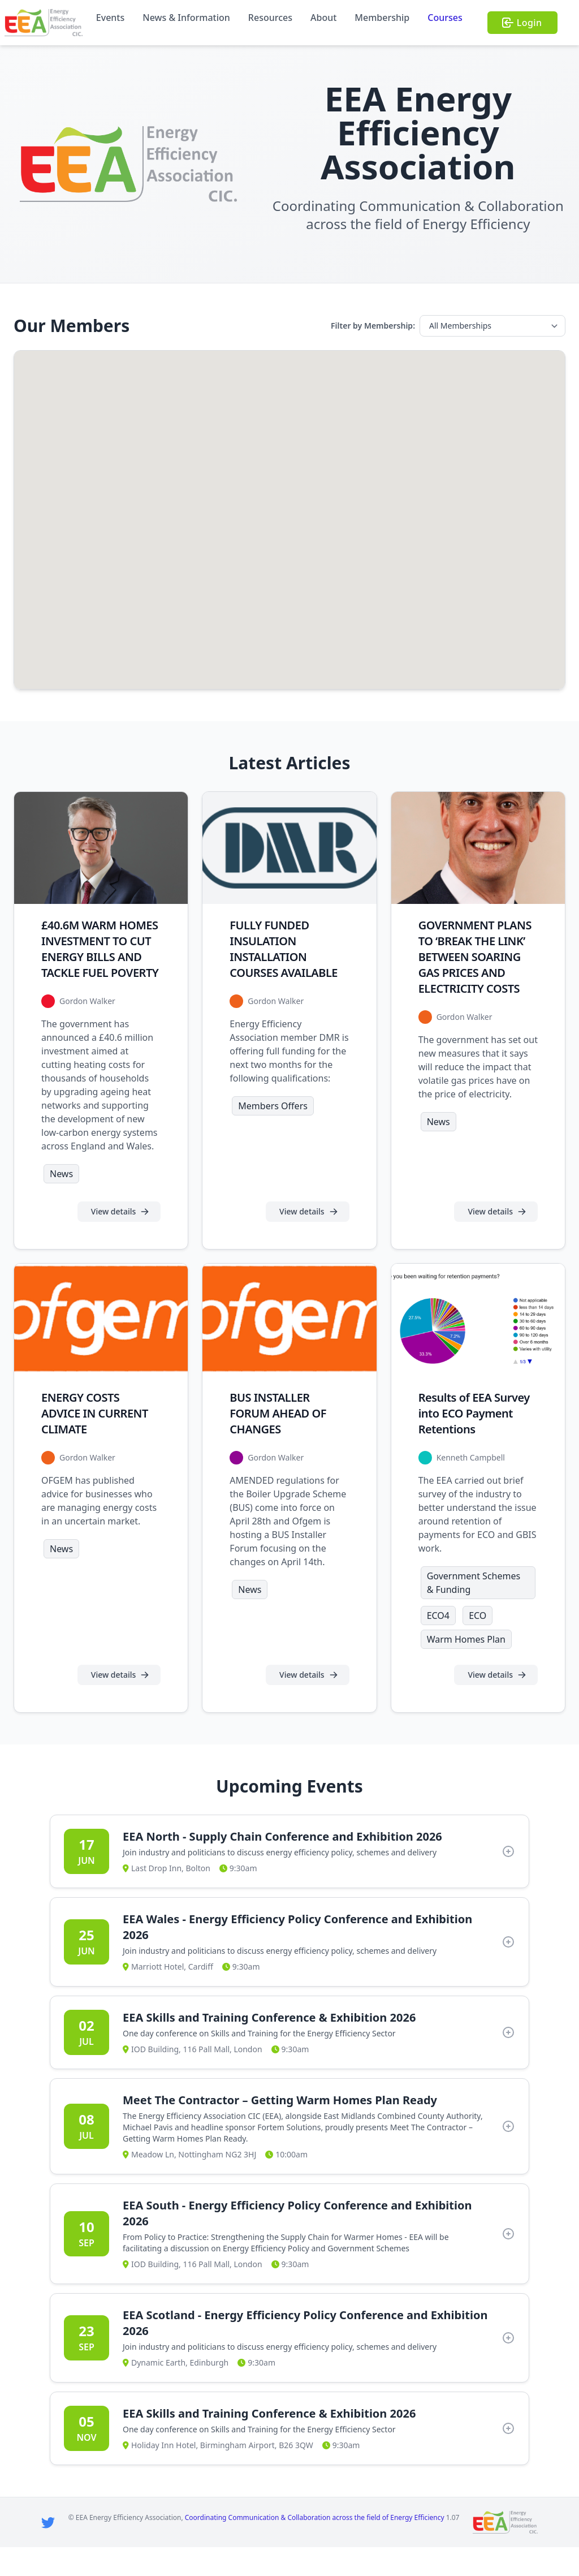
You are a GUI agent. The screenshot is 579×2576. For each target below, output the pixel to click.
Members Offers (273, 1120)
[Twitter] (48, 2551)
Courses (444, 17)
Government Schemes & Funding (474, 1612)
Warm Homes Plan (466, 1668)
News (61, 1188)
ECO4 (438, 1644)
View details (120, 1226)
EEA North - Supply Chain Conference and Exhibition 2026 (282, 1865)
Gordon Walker (87, 1015)
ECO (477, 1644)
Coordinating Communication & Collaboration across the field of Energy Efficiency (314, 2546)
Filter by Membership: (373, 325)
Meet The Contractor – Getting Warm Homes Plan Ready (280, 2128)
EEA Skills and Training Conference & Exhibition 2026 (269, 2046)
